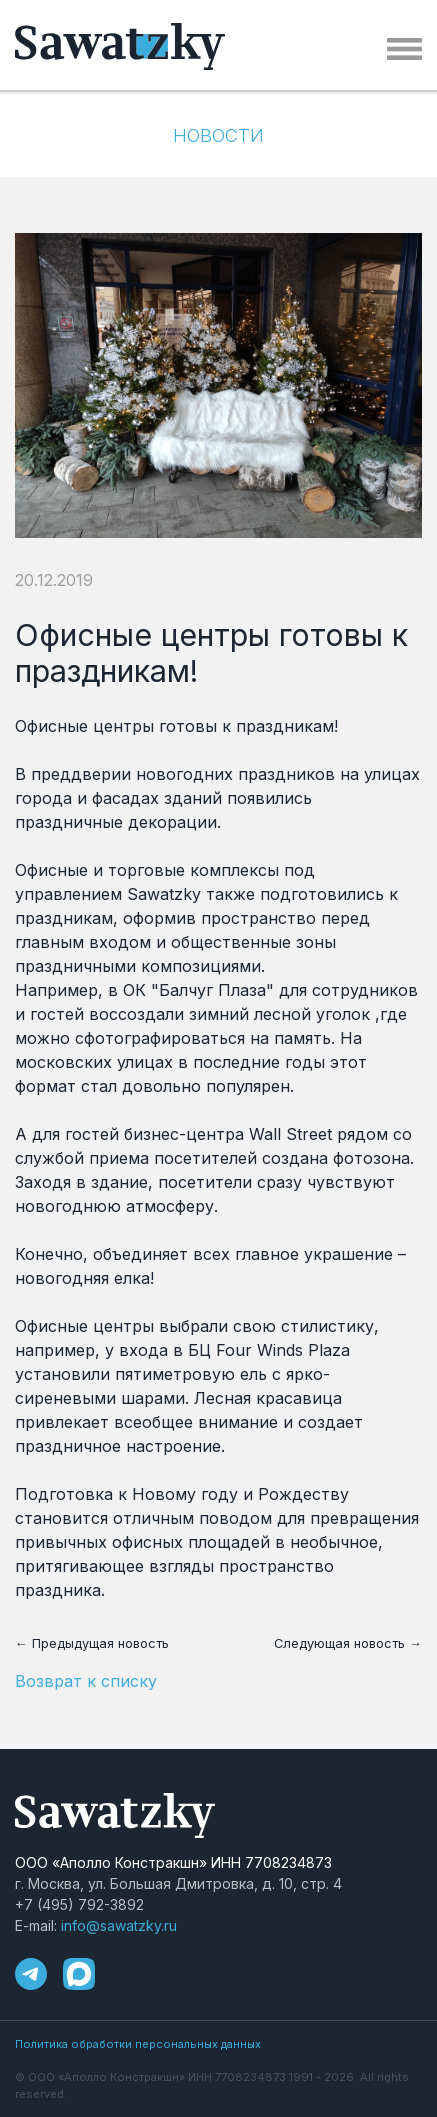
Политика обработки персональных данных (138, 2044)
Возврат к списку (86, 1681)
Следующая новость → (348, 1643)
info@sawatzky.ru (119, 1925)
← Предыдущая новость (92, 1643)
